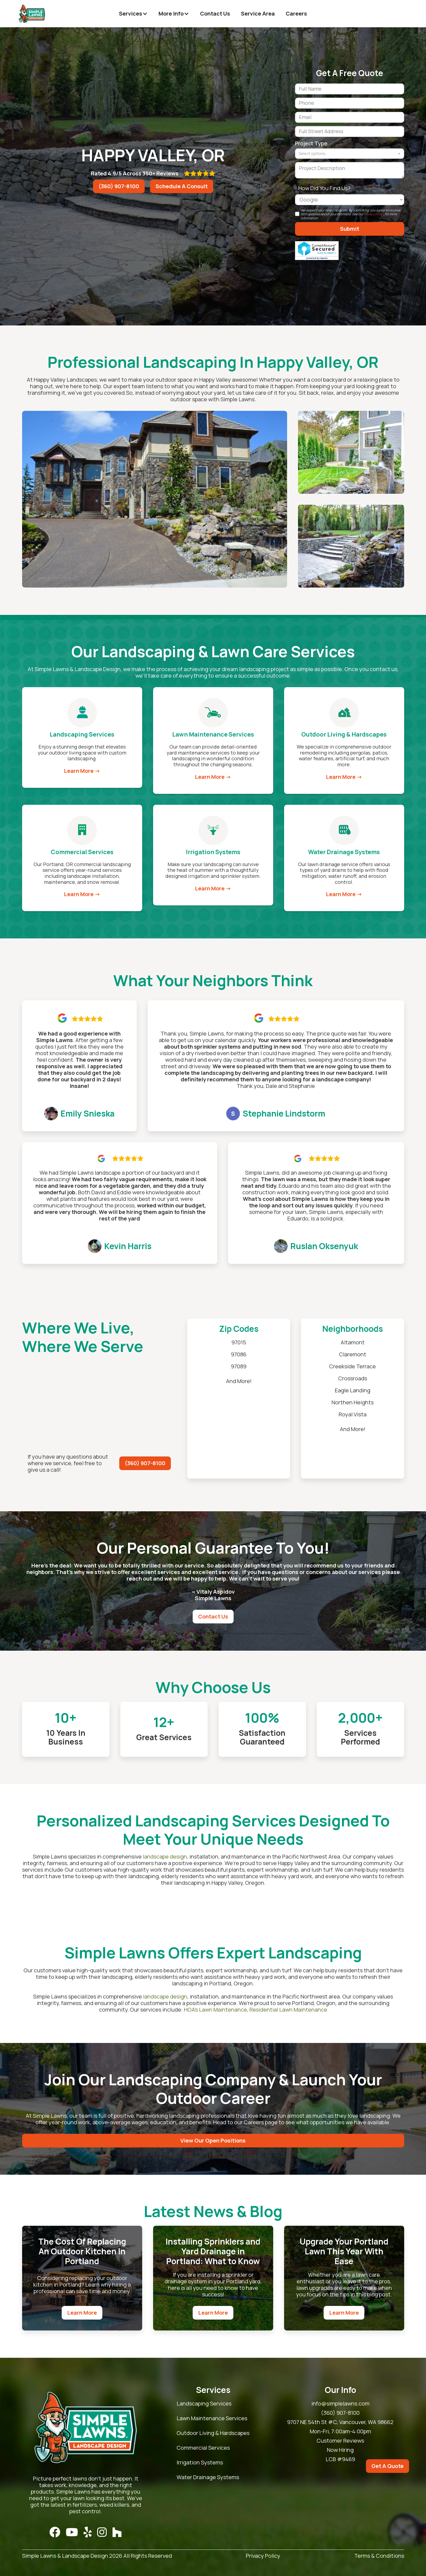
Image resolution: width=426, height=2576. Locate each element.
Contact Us (215, 13)
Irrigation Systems (200, 2462)
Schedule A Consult (182, 186)
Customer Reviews (340, 2440)
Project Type (311, 143)
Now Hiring (340, 2450)
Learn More (82, 2312)
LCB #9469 (340, 2459)
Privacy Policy (374, 214)
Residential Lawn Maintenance (288, 2009)
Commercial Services (203, 2448)
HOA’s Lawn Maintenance (215, 2009)
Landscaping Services (204, 2403)
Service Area (258, 13)
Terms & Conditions (379, 2556)
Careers (296, 13)
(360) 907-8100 (119, 186)
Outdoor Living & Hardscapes (213, 2433)
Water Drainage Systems (208, 2477)
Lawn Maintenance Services (212, 2418)
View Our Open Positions (213, 2140)
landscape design (165, 1856)
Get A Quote (387, 2466)
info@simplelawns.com (340, 2403)
